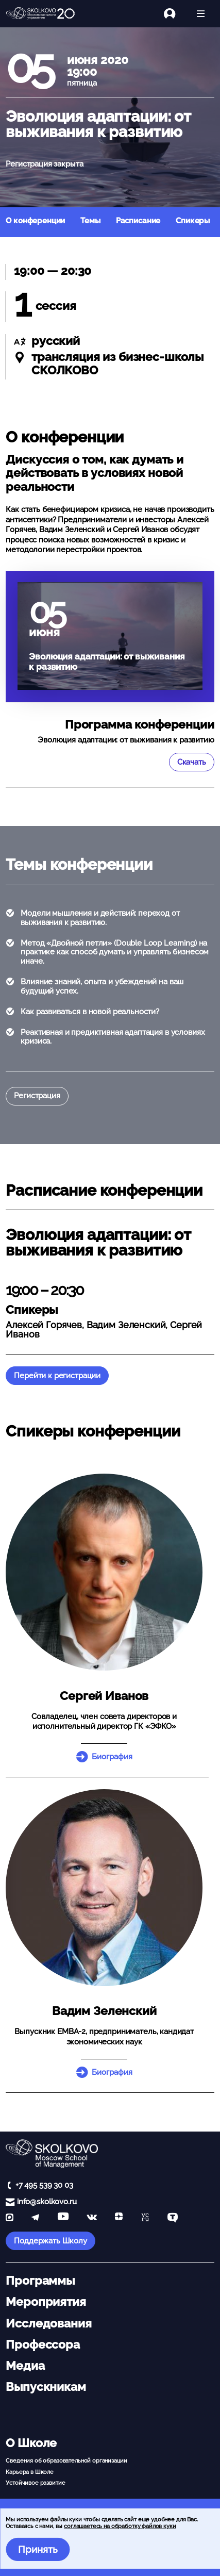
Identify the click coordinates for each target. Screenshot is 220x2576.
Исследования (48, 2323)
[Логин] (175, 14)
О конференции (35, 220)
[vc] (145, 2218)
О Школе (31, 2443)
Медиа (25, 2365)
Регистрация (37, 1095)
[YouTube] (63, 2218)
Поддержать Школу (50, 2240)
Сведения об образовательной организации (66, 2460)
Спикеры (193, 220)
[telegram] (35, 2218)
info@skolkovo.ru (47, 2201)
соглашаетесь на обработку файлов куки (120, 2526)
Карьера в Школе (30, 2472)
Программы (40, 2280)
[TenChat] (172, 2218)
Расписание (138, 220)
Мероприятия (46, 2301)
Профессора (43, 2344)
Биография (112, 1756)
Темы (90, 220)
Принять (38, 2549)
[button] (104, 1572)
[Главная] (40, 14)
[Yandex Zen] (119, 2218)
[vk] (92, 2218)
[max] (9, 2218)
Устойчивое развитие (35, 2483)
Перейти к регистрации (57, 1375)
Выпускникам (46, 2386)
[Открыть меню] (200, 13)
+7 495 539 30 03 (44, 2185)
